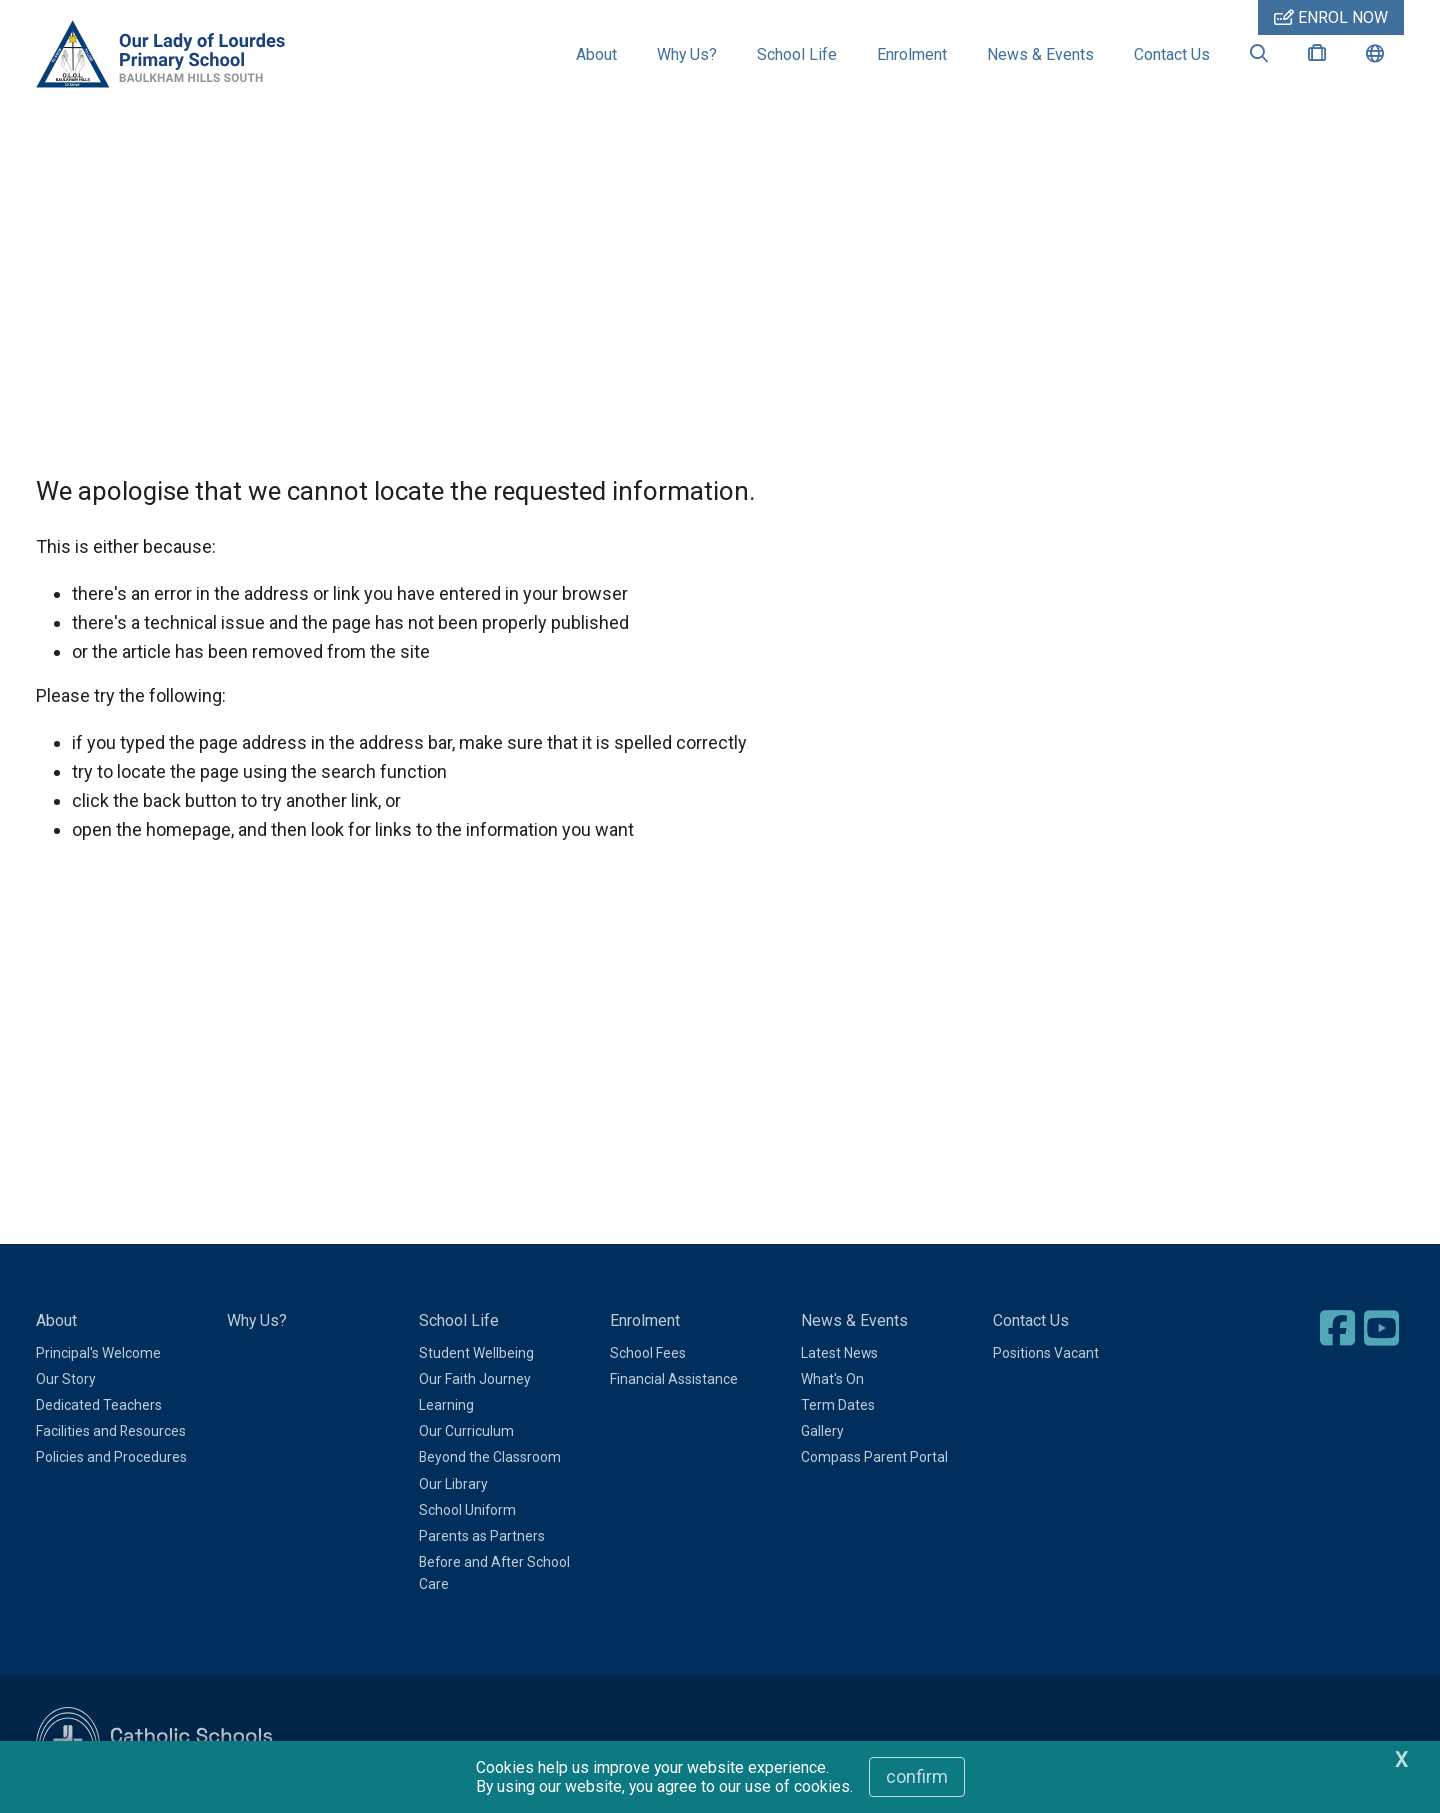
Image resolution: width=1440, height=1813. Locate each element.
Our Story (66, 1379)
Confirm (917, 1776)
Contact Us (1172, 54)
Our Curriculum (466, 1431)
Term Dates (838, 1405)
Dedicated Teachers (99, 1405)
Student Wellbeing (476, 1353)
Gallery (822, 1431)
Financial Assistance (674, 1379)
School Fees (648, 1353)
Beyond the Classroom (490, 1457)
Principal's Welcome (98, 1353)
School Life (797, 54)
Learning (446, 1405)
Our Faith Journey (475, 1379)
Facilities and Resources (111, 1431)
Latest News (839, 1353)
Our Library (453, 1484)
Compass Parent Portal (874, 1457)
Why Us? (687, 54)
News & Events (1040, 54)
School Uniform (467, 1510)
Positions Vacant (1046, 1353)
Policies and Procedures (111, 1457)
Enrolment (912, 54)
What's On (832, 1379)
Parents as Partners (482, 1536)
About (596, 54)
